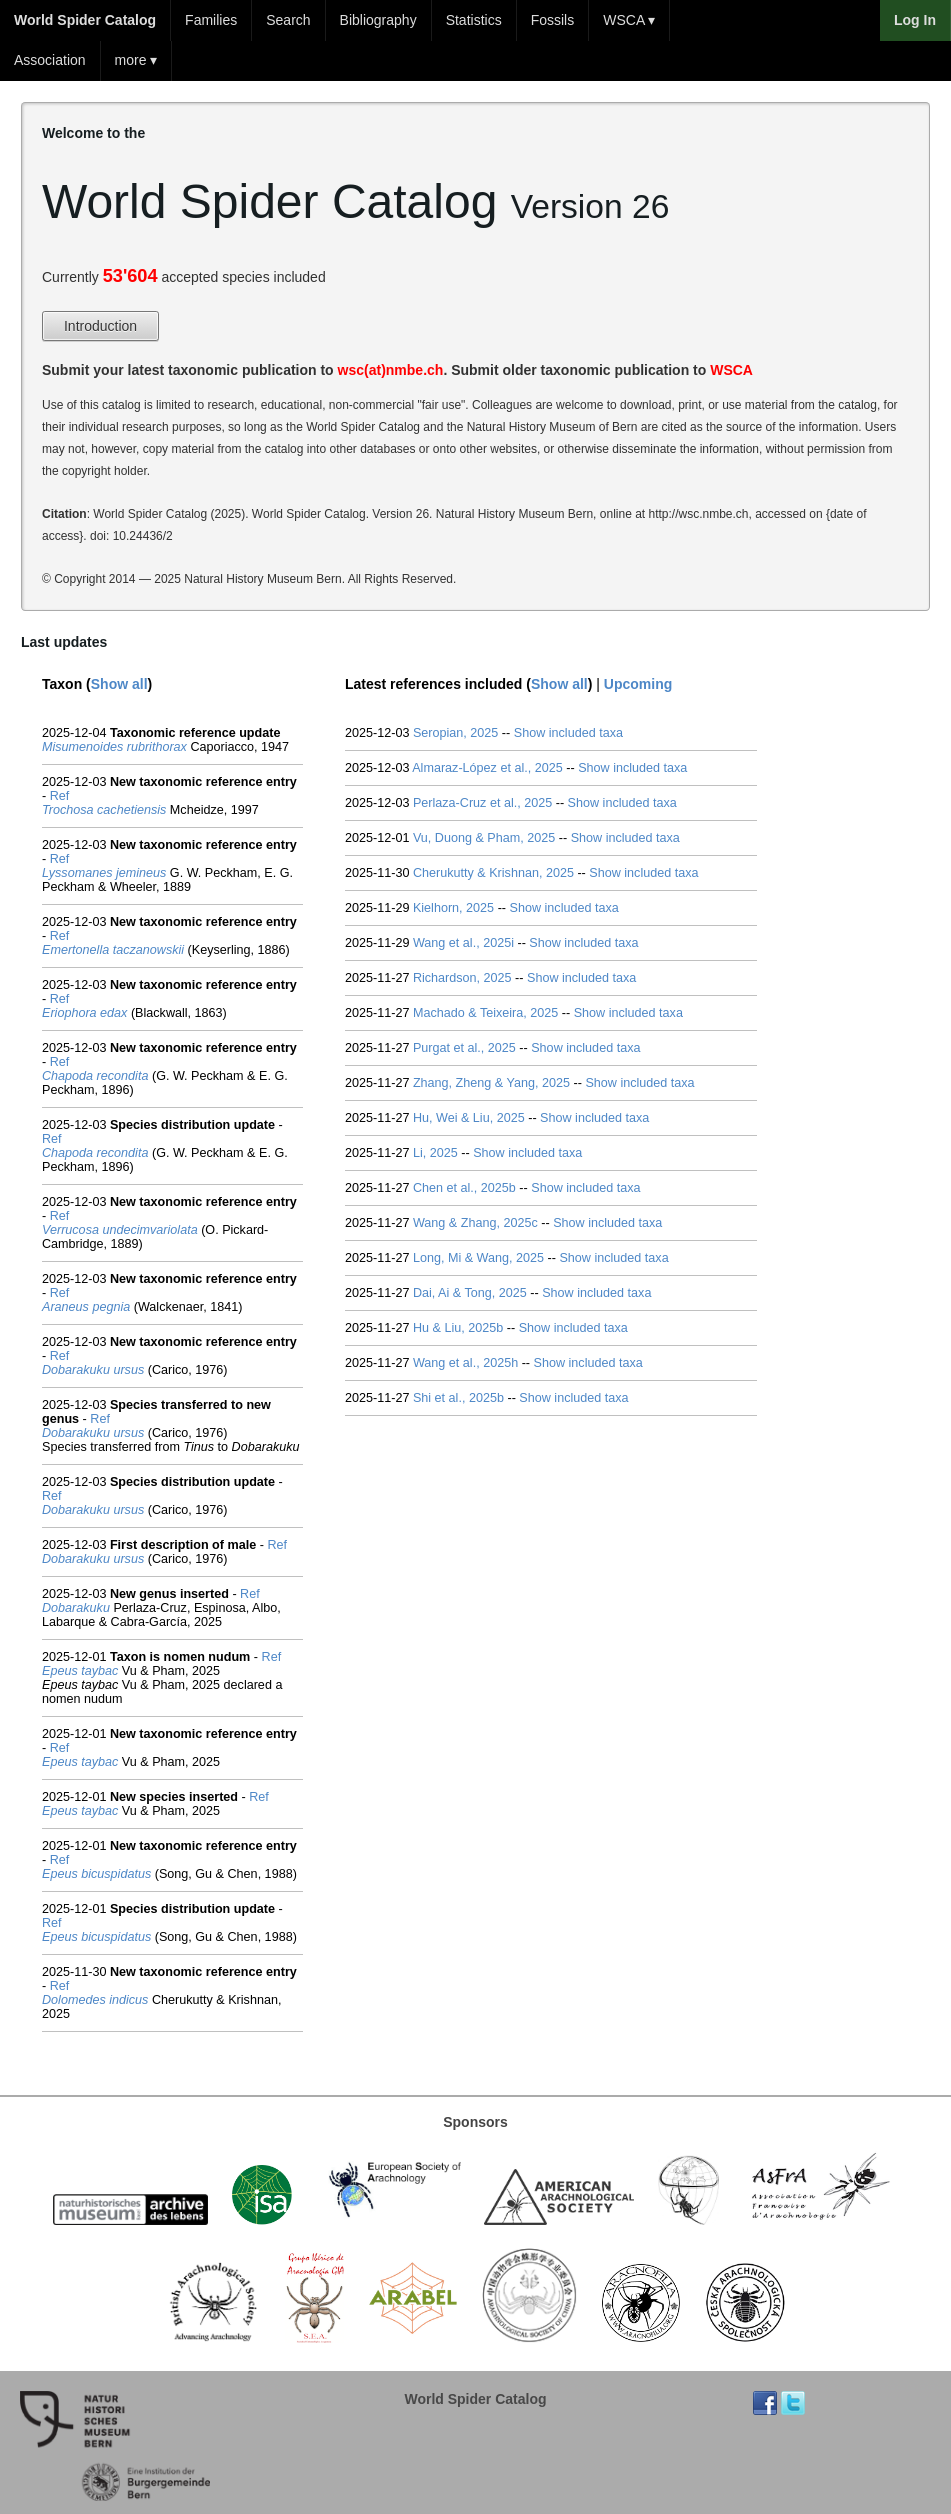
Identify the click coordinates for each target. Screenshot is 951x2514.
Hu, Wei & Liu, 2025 (469, 1118)
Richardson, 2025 (462, 978)
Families (211, 20)
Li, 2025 (435, 1153)
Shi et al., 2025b (458, 1398)
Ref (60, 796)
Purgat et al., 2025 (464, 1048)
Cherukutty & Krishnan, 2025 (493, 873)
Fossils (553, 20)
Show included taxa (568, 733)
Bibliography (378, 20)
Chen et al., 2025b (464, 1188)
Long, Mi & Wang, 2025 (478, 1258)
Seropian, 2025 (455, 733)
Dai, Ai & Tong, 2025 (470, 1293)
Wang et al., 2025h (465, 1363)
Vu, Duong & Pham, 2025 (484, 838)
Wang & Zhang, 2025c (475, 1223)
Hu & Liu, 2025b (458, 1328)
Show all (119, 684)
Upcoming (638, 684)
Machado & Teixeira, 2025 (485, 1013)
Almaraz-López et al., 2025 (487, 768)
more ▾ (136, 60)
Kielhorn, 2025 (453, 908)
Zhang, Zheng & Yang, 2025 (491, 1083)
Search (288, 20)
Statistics (474, 20)
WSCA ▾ (629, 20)
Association (50, 60)
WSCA (731, 370)
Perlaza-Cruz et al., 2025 (482, 803)
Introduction (100, 326)
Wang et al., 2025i (463, 943)
